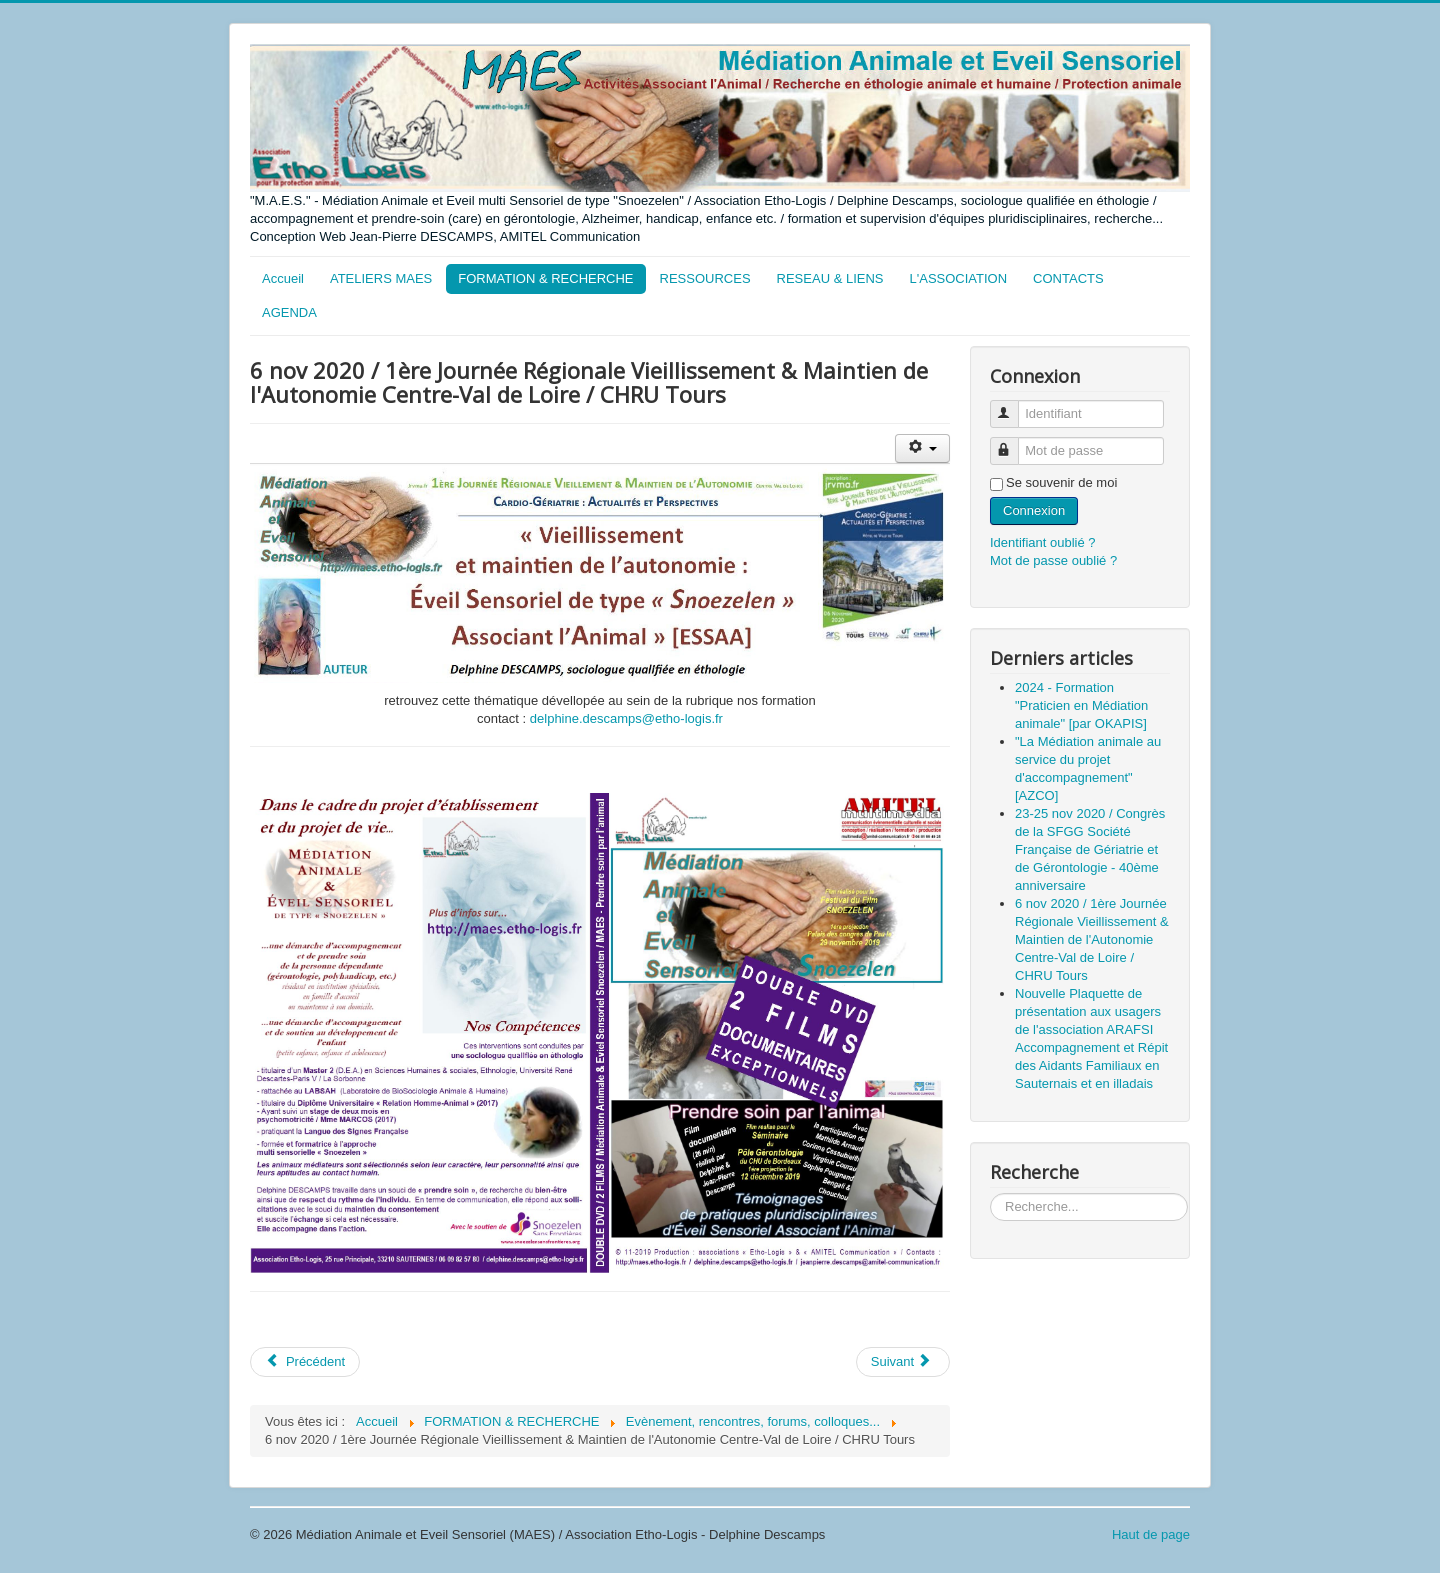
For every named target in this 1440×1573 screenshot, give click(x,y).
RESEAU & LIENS (830, 278)
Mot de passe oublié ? (1053, 560)
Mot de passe (1013, 442)
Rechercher (990, 1193)
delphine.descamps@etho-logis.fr (626, 718)
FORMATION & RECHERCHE (545, 278)
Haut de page (1151, 1534)
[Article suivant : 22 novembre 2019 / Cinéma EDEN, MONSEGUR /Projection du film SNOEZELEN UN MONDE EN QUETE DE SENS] (903, 1362)
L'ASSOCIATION (959, 278)
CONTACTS (1068, 278)
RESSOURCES (705, 278)
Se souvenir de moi (1061, 482)
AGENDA (289, 312)
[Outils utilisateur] (922, 448)
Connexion (1034, 510)
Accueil (283, 278)
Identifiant (1013, 405)
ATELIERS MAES (381, 278)
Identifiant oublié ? (1043, 542)
